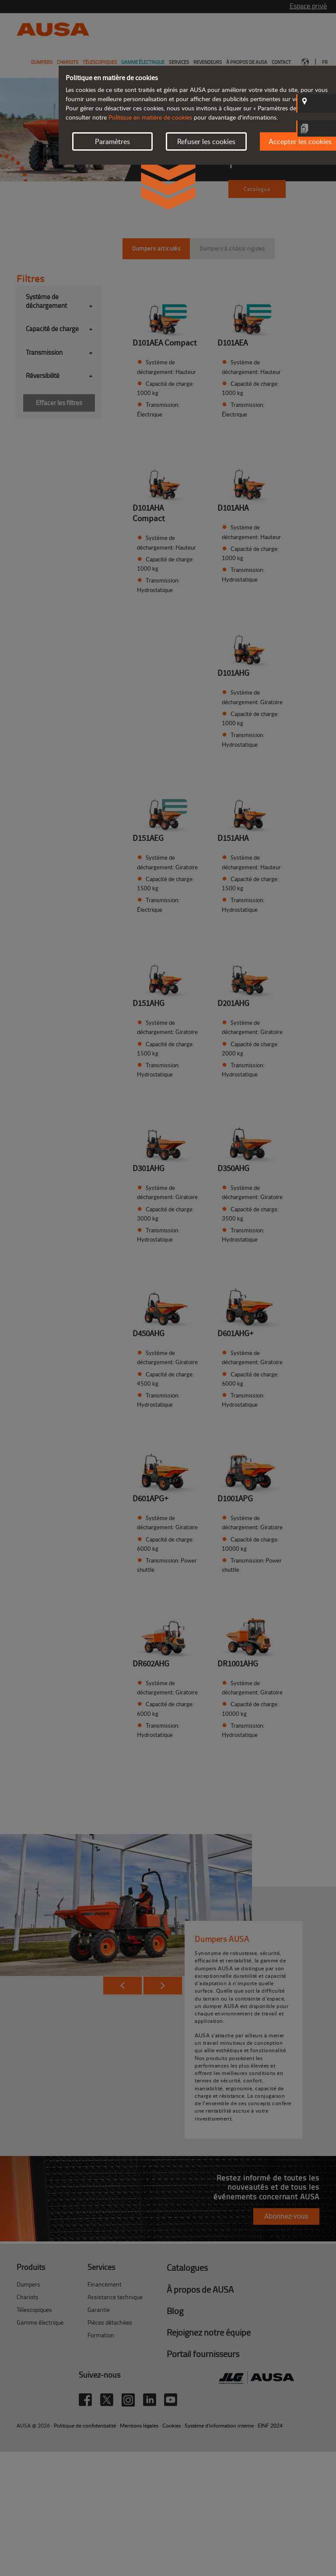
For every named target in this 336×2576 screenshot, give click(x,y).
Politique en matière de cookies (150, 117)
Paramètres (112, 141)
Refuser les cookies (206, 141)
